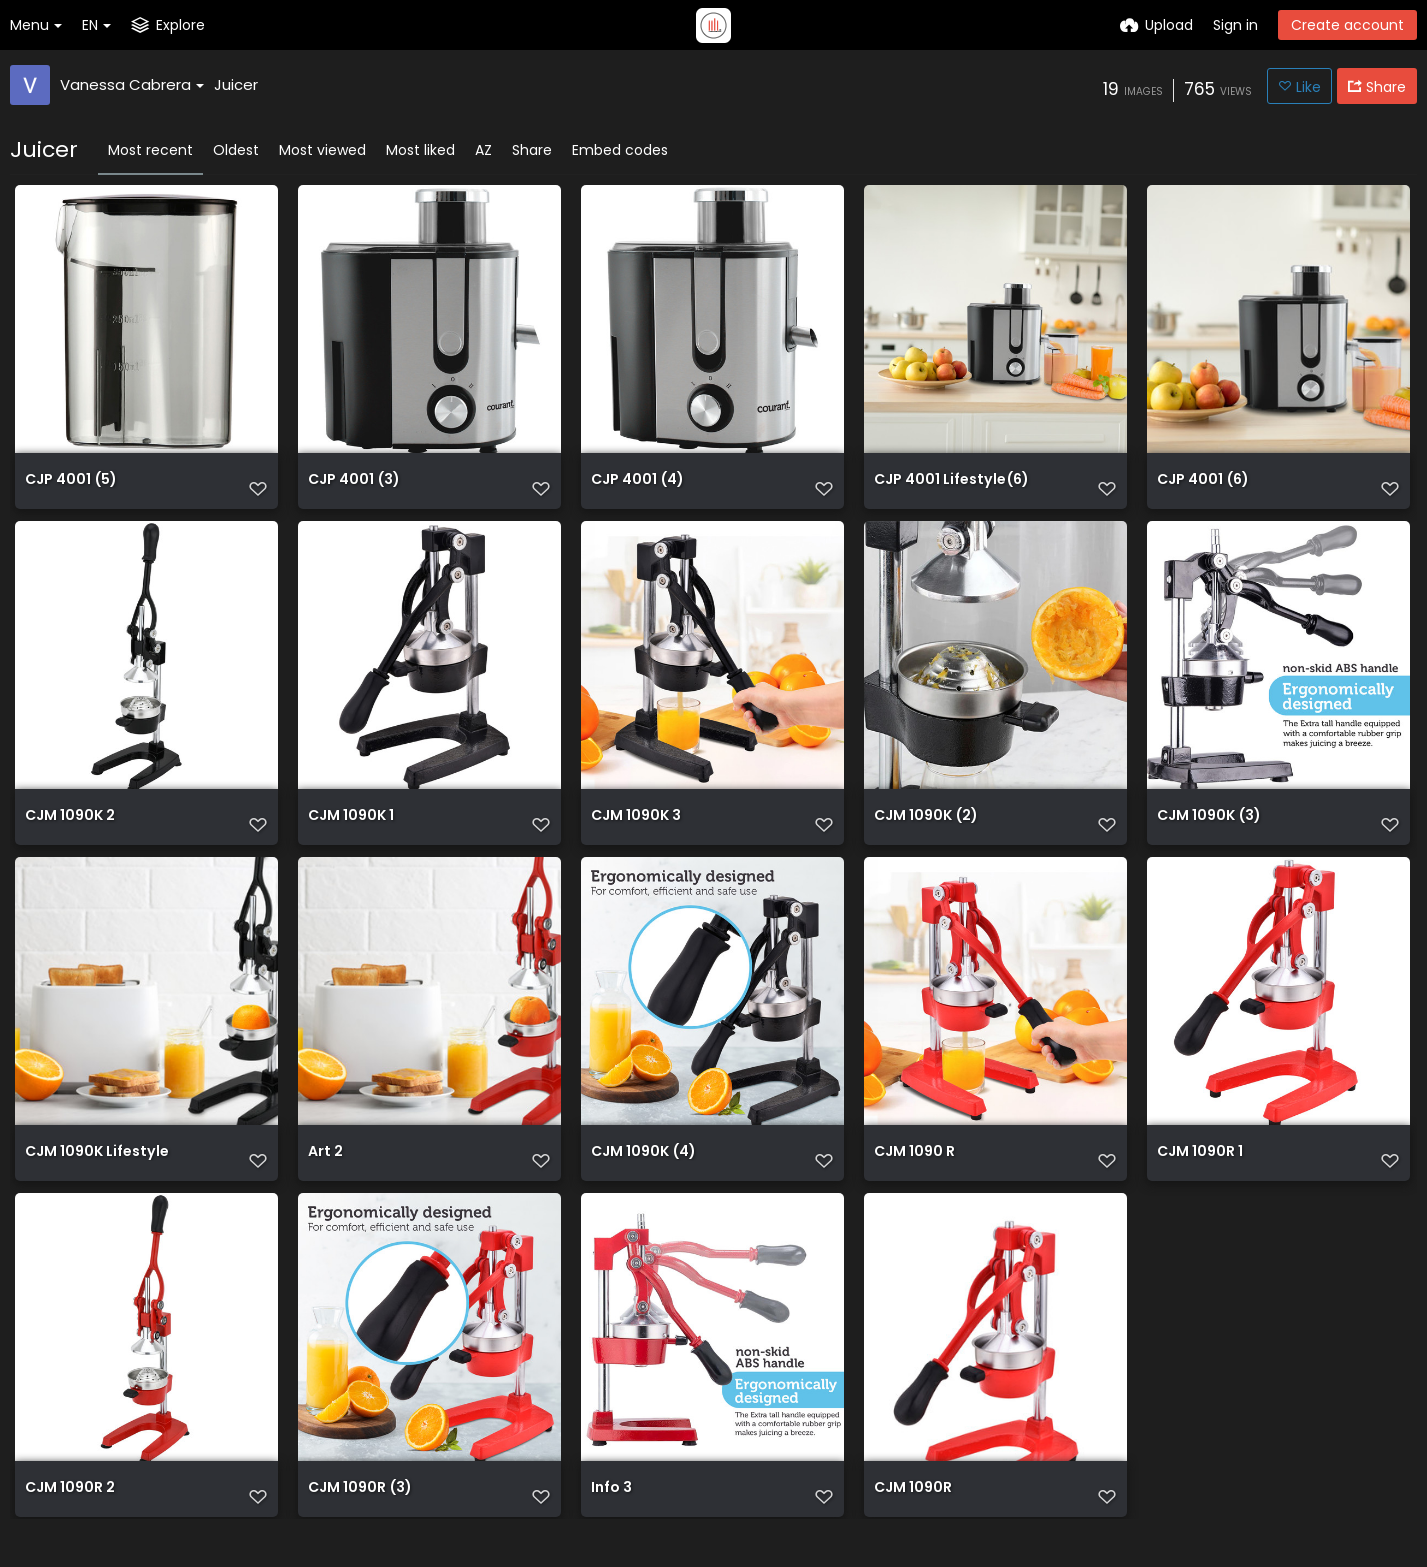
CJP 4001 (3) (353, 488)
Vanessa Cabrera (132, 84)
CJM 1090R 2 (70, 1517)
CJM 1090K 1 (351, 831)
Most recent (150, 150)
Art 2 (325, 1174)
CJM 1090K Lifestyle (97, 1174)
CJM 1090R (913, 1517)
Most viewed (322, 150)
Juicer (236, 84)
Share (532, 150)
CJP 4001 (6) (1202, 488)
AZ (483, 150)
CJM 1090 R (914, 1174)
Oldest (236, 150)
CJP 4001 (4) (637, 488)
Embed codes (620, 150)
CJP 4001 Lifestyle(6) (951, 488)
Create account (1347, 25)
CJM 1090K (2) (925, 831)
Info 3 (611, 1517)
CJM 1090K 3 (636, 831)
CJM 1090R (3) (359, 1517)
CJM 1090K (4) (643, 1174)
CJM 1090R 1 (1200, 1174)
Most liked (420, 150)
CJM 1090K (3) (1208, 831)
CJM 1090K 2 (70, 831)
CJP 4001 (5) (70, 488)
